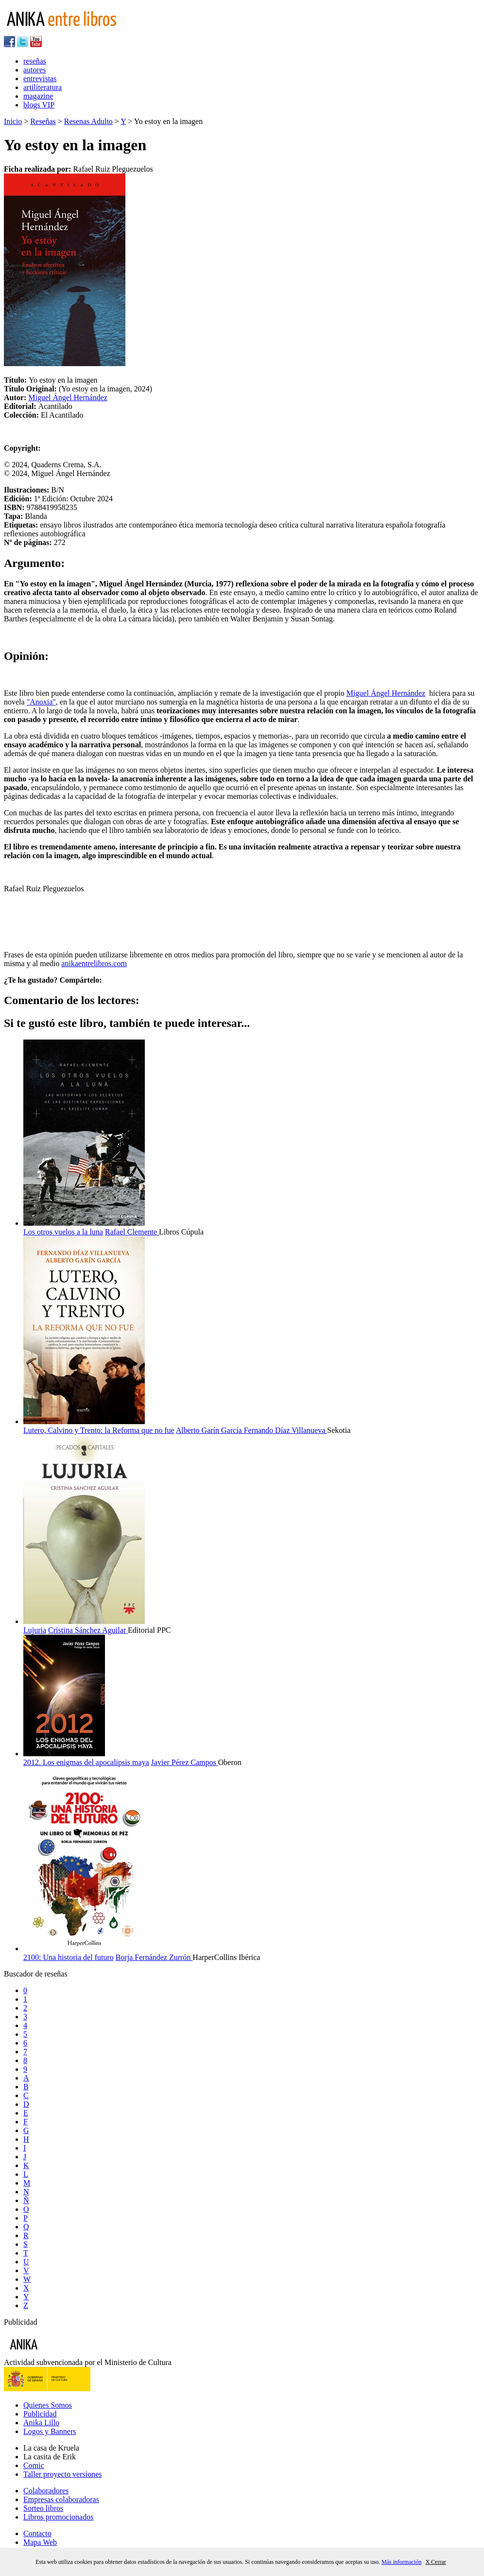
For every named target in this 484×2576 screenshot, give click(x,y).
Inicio (13, 121)
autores (34, 70)
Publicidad (39, 2414)
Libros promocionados (58, 2517)
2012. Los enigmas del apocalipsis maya (86, 1762)
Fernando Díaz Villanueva (286, 1430)
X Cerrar (435, 2561)
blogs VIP (38, 105)
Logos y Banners (49, 2431)
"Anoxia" (41, 702)
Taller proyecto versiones (62, 2474)
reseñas (34, 61)
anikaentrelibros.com (94, 963)
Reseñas (42, 121)
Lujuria (34, 1630)
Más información (401, 2561)
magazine (38, 96)
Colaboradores (46, 2491)
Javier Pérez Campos (184, 1762)
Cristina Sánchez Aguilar (88, 1630)
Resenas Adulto (88, 121)
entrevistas (39, 78)
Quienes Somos (47, 2405)
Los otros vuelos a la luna (63, 1232)
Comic (33, 2465)
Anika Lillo (41, 2422)
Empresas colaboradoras (61, 2499)
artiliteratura (42, 87)
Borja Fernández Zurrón (154, 1957)
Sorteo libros (43, 2508)
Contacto (37, 2533)
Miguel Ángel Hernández (67, 397)
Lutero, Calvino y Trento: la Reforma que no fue (98, 1430)
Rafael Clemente (132, 1232)
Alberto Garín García (210, 1430)
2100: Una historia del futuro (68, 1957)
